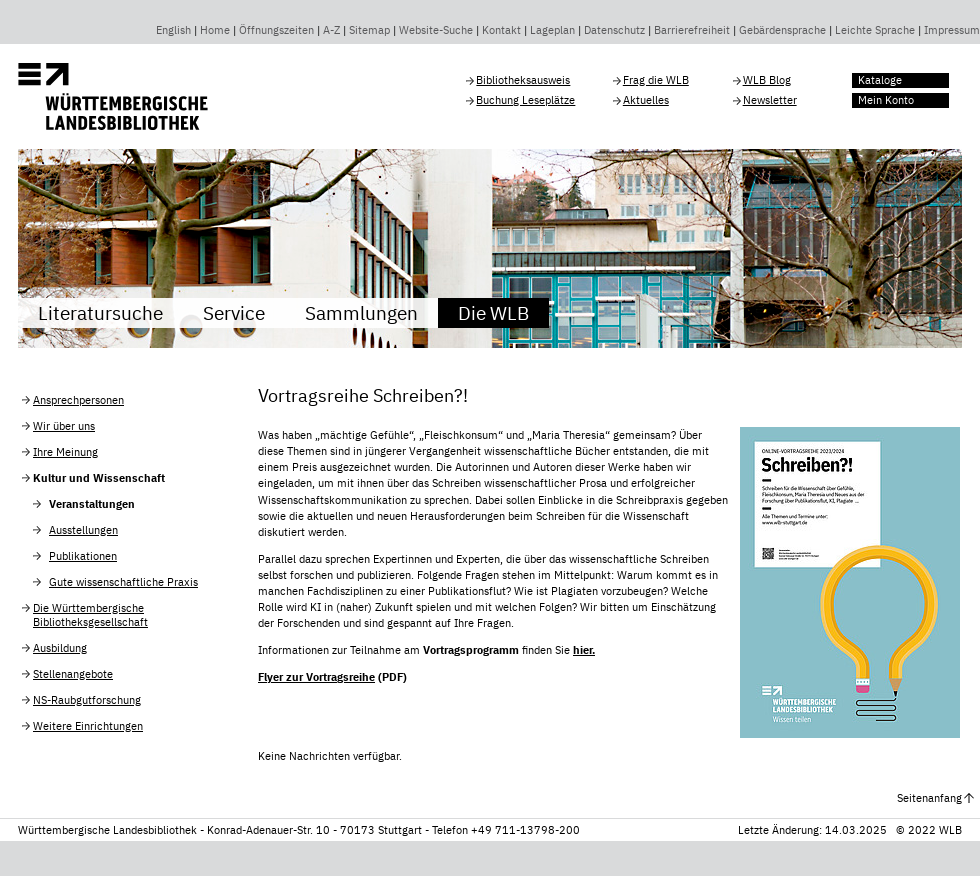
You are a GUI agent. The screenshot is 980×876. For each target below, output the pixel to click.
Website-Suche (436, 30)
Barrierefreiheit (692, 30)
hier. (584, 650)
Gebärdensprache (782, 30)
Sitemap (369, 30)
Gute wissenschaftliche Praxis (123, 582)
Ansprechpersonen (78, 400)
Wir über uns (64, 426)
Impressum (952, 30)
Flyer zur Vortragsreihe (316, 677)
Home (215, 30)
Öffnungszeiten (276, 30)
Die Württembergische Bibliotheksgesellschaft (90, 615)
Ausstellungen (83, 530)
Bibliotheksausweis (523, 80)
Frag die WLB (656, 80)
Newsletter (770, 100)
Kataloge (880, 80)
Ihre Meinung (65, 452)
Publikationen (83, 556)
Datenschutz (614, 30)
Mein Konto (886, 100)
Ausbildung (60, 648)
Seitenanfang (929, 798)
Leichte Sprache (875, 30)
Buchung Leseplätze (525, 100)
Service (234, 312)
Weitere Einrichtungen (88, 726)
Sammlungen (361, 312)
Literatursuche (100, 312)
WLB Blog (767, 80)
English (173, 30)
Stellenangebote (73, 674)
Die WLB (493, 312)
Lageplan (552, 30)
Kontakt (501, 30)
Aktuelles (646, 100)
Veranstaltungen (92, 504)
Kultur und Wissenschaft (99, 478)
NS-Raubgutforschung (87, 700)
